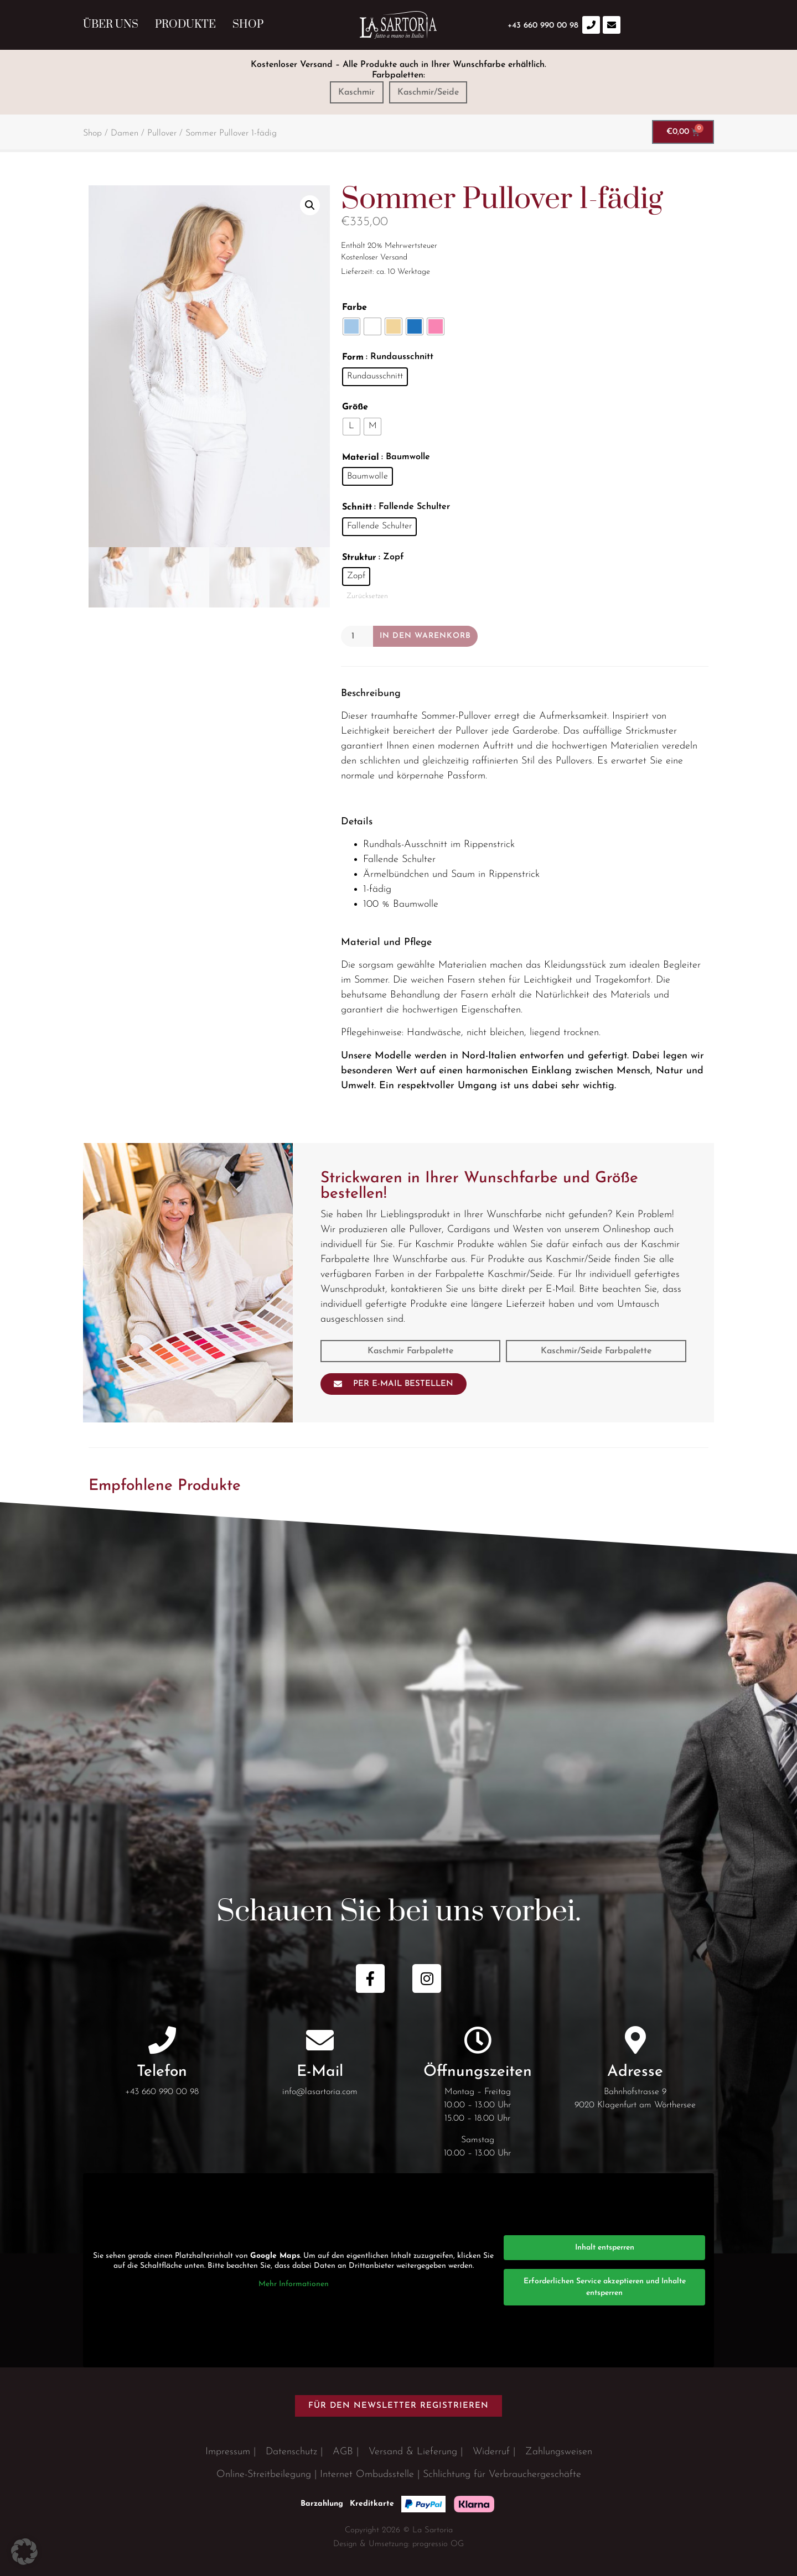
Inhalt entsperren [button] (604, 2247)
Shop (247, 25)
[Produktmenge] (357, 636)
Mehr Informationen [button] (293, 2284)
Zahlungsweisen (558, 2452)
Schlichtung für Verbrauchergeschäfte (502, 2474)
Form (353, 357)
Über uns (110, 25)
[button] (310, 205)
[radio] (351, 326)
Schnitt (357, 507)
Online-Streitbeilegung (263, 2474)
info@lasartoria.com (320, 2091)
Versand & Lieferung (413, 2452)
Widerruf (491, 2452)
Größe (355, 407)
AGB (343, 2452)
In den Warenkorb (425, 636)
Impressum (227, 2452)
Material (360, 457)
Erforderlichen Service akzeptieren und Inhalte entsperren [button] (605, 2287)
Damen (124, 133)
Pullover (162, 133)
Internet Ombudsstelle (367, 2474)
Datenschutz (291, 2452)
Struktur (359, 557)
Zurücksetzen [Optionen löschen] (367, 596)
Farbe (354, 307)
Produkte (185, 25)
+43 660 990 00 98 (162, 2091)
